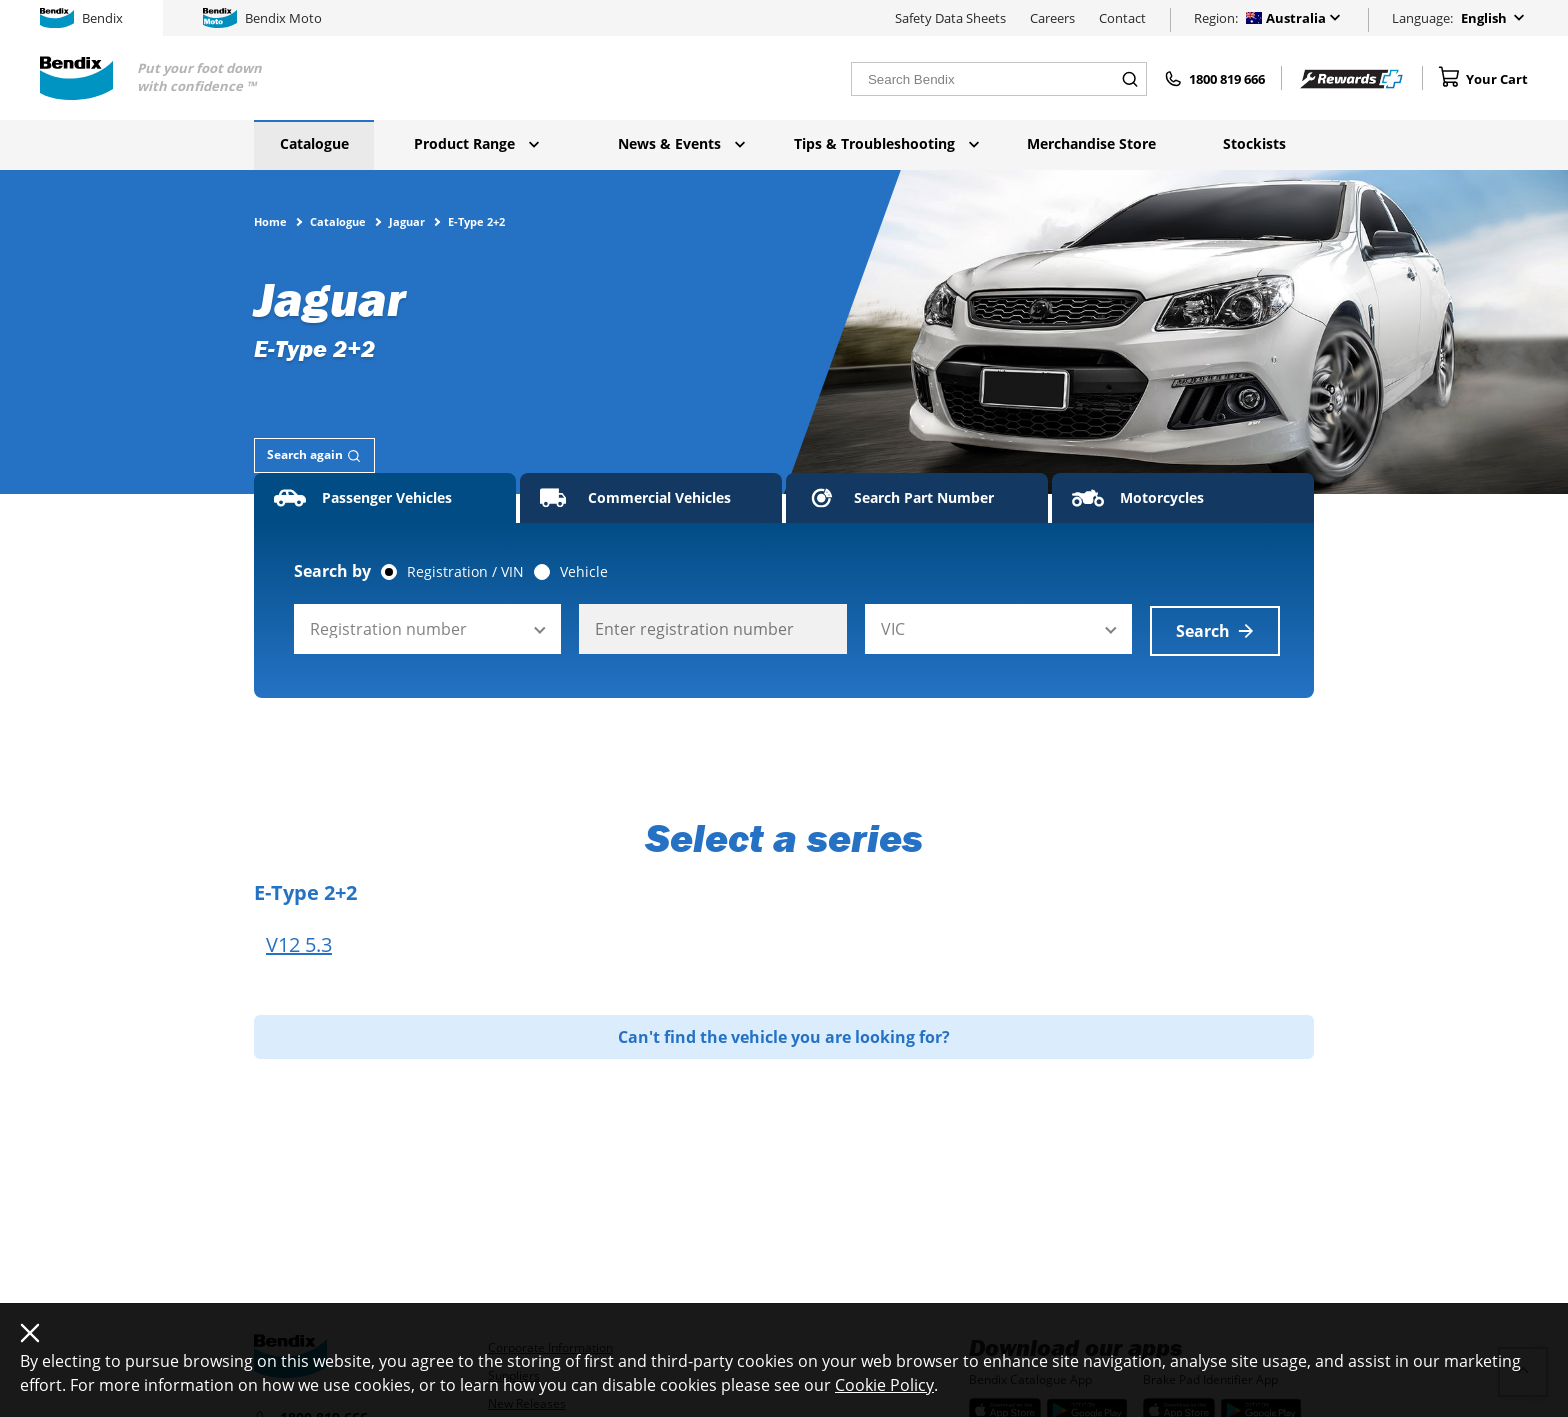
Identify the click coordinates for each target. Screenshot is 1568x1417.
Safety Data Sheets (950, 18)
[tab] (314, 455)
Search (1215, 629)
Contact (1122, 18)
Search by (332, 571)
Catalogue (314, 143)
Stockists (1254, 143)
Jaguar (407, 221)
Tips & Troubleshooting (886, 143)
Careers (1052, 18)
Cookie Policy (884, 1385)
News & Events (681, 143)
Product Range (476, 143)
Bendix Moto (262, 18)
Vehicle (584, 572)
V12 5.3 (299, 943)
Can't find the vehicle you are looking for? (784, 1035)
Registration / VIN (465, 572)
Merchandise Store (1091, 143)
